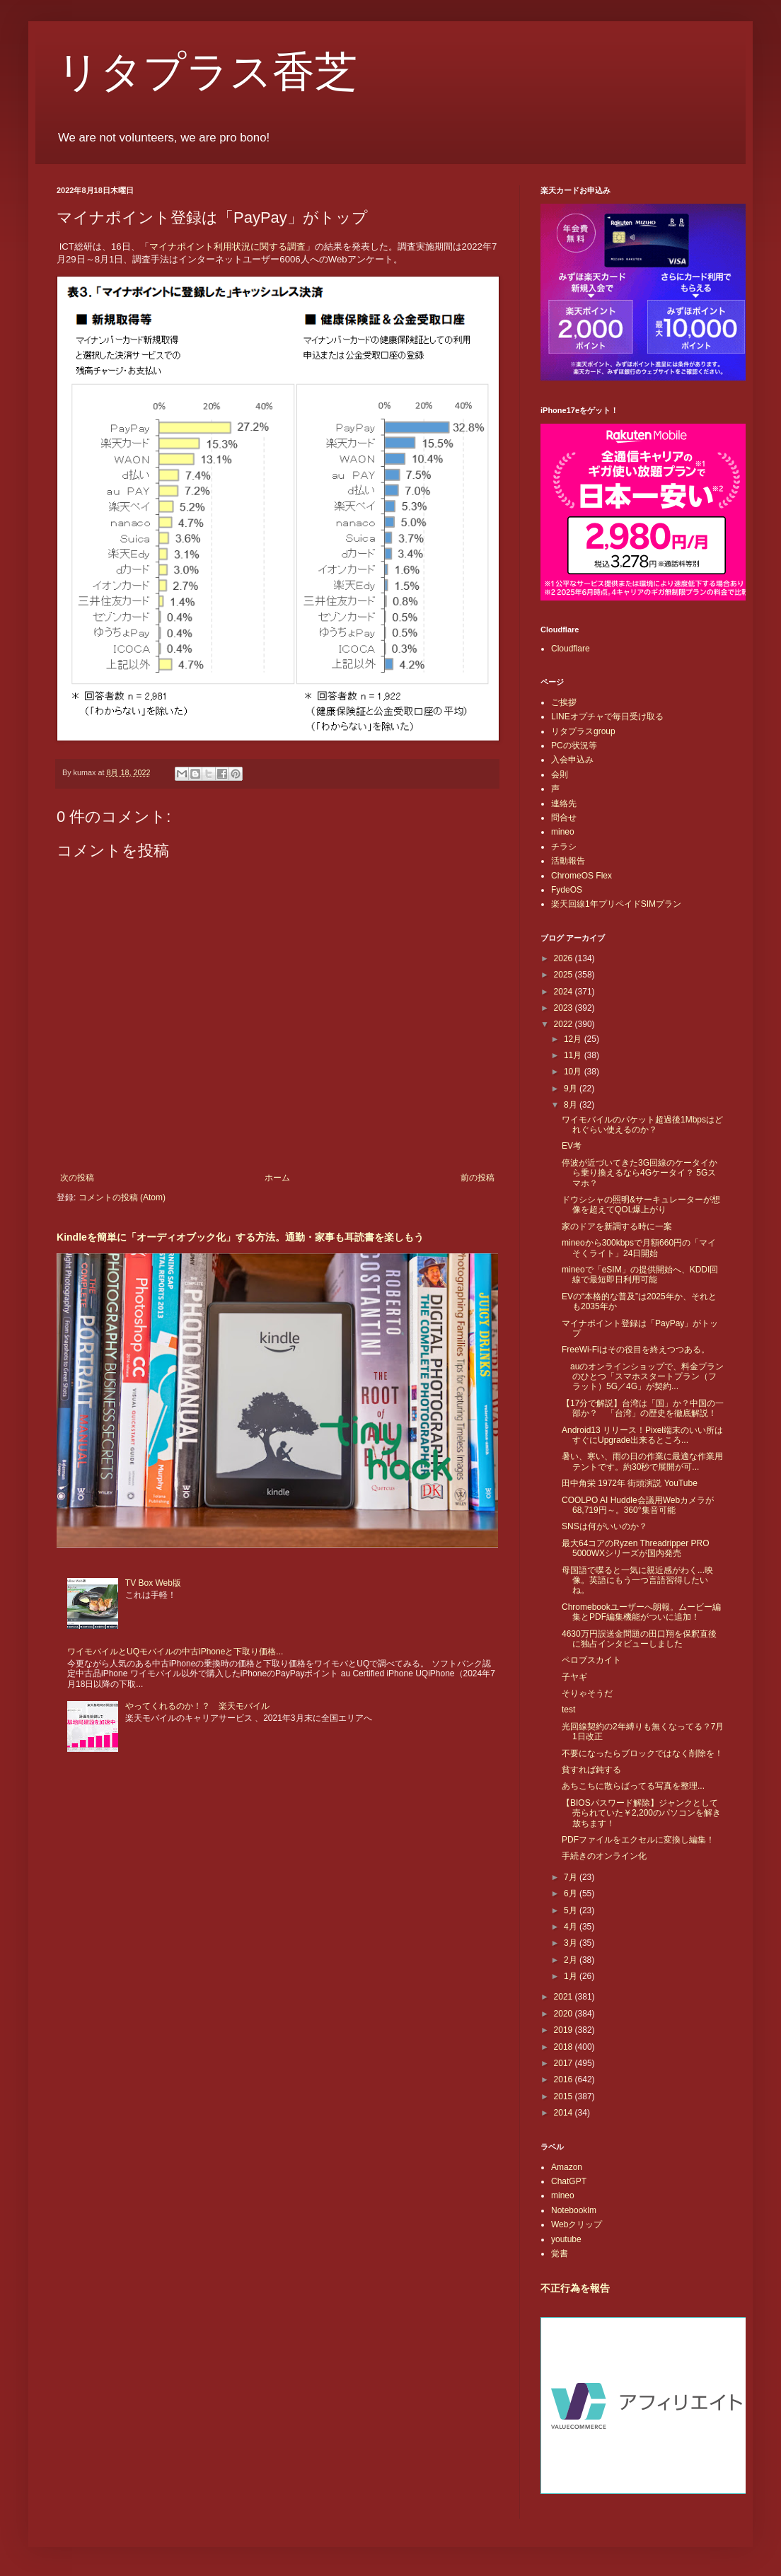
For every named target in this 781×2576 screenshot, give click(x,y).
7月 (571, 1877)
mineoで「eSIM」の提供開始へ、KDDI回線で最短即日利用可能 (640, 1274)
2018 (564, 2047)
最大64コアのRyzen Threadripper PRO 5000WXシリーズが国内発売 (636, 1548)
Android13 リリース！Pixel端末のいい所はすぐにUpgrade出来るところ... (642, 1435)
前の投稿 (477, 1178)
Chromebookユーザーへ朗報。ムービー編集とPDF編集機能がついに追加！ (641, 1612)
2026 (564, 958)
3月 (571, 1943)
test (568, 1710)
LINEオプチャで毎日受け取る (607, 716)
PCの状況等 (574, 745)
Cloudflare (570, 649)
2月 (571, 1960)
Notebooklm (573, 2210)
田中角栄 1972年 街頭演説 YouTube (630, 1483)
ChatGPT (568, 2181)
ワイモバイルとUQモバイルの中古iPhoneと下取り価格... (175, 1652)
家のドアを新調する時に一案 (617, 1226)
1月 (571, 1976)
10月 (574, 1072)
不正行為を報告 (575, 2288)
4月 (571, 1927)
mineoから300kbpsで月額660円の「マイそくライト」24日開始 (639, 1248)
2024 (564, 992)
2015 (564, 2096)
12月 (574, 1039)
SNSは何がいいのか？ (604, 1526)
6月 (571, 1893)
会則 (559, 774)
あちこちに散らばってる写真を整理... (633, 1786)
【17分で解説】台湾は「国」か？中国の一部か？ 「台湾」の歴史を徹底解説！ (643, 1408)
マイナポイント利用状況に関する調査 (227, 246)
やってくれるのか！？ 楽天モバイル (197, 1706)
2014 (564, 2113)
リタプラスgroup (583, 731)
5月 (571, 1910)
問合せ (564, 818)
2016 (564, 2079)
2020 (564, 2014)
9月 (571, 1088)
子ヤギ (574, 1677)
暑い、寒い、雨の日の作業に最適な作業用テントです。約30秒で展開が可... (642, 1461)
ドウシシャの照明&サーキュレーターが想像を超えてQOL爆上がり (641, 1204)
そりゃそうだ (587, 1693)
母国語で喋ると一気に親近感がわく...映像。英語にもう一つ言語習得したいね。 (637, 1580)
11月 (574, 1055)
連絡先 (564, 803)
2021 (564, 1997)
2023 (564, 1008)
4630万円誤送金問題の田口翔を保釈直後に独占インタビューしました (639, 1639)
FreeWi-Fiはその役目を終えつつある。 (636, 1349)
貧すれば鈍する (591, 1770)
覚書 (559, 2253)
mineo (562, 832)
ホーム (277, 1178)
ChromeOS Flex (581, 876)
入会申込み (572, 760)
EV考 (572, 1146)
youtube (566, 2239)
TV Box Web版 (153, 1583)
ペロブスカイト (591, 1660)
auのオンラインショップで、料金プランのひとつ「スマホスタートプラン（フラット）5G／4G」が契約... (643, 1377)
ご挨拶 (564, 702)
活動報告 (568, 861)
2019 (564, 2030)
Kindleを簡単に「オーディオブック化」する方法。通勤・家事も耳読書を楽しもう (240, 1237)
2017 (564, 2063)
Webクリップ (576, 2224)
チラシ (564, 847)
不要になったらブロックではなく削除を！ (642, 1753)
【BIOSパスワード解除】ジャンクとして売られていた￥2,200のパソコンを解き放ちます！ (641, 1813)
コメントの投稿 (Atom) (122, 1197)
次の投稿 (77, 1178)
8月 (571, 1105)
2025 (564, 975)
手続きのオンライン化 (604, 1856)
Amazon (566, 2167)
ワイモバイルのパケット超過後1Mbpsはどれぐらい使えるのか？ (642, 1125)
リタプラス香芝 (207, 72)
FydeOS (566, 890)
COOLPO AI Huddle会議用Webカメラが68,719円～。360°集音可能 (638, 1505)
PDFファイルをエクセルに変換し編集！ (638, 1840)
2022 (564, 1024)
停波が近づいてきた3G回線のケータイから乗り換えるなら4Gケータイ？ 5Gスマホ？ (639, 1173)
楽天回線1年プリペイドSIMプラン (616, 904)
